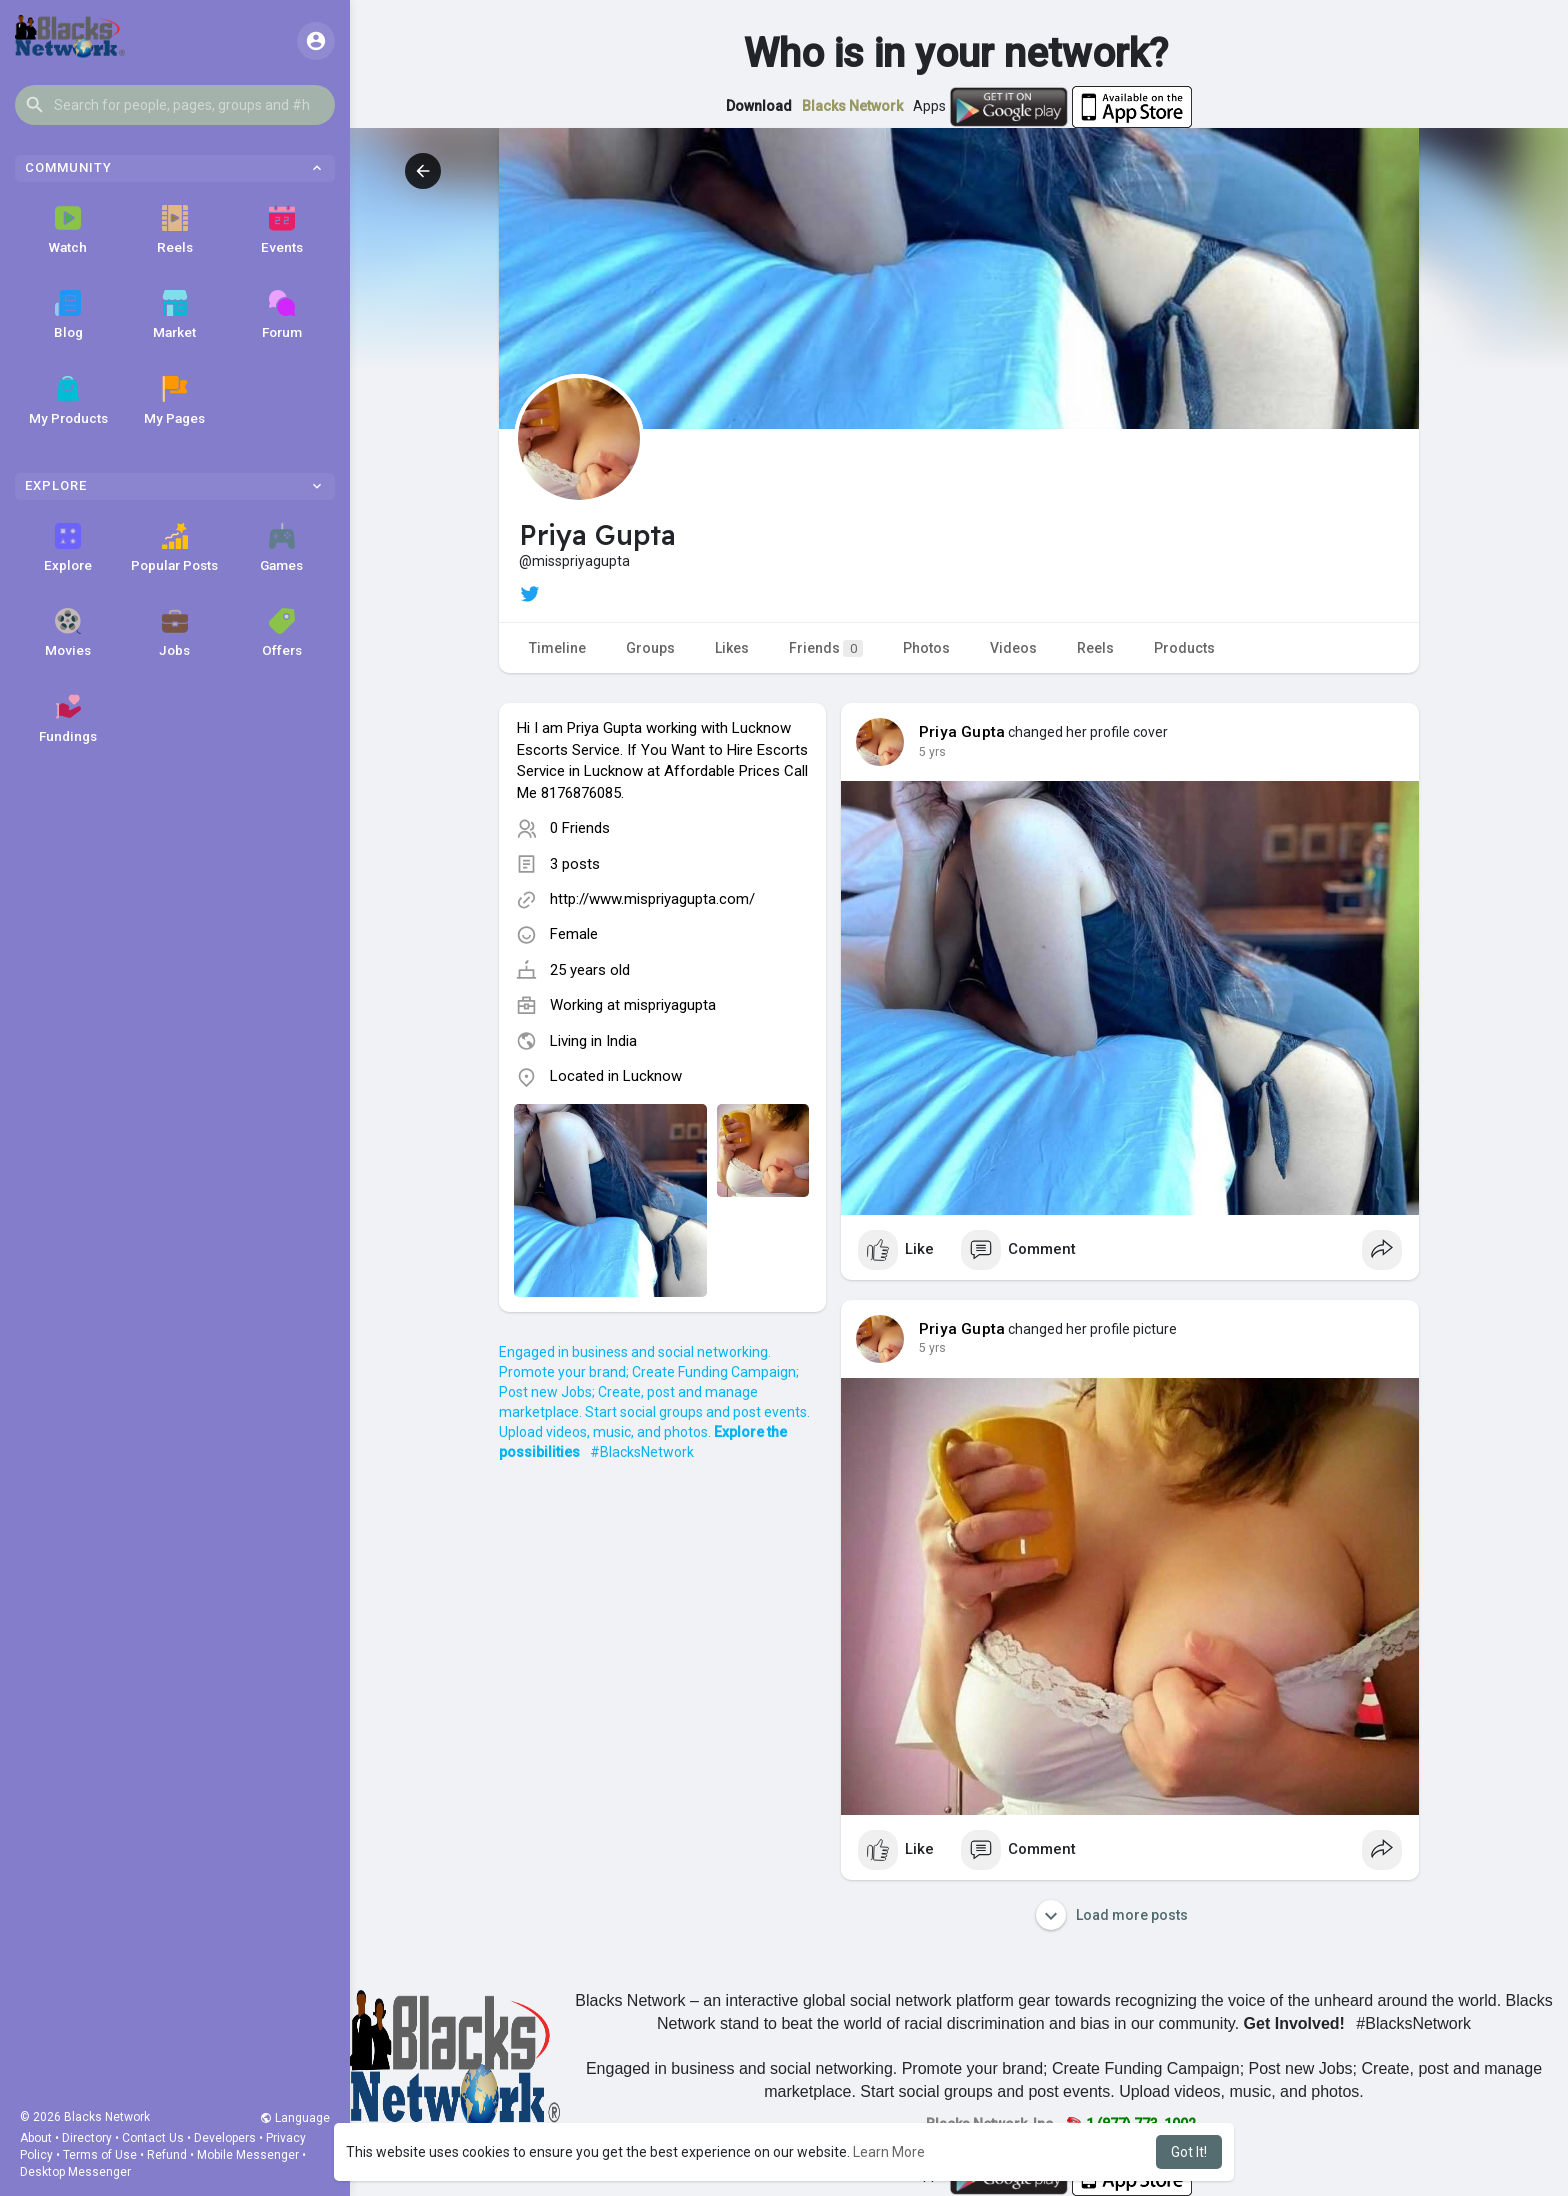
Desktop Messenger (75, 2172)
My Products (68, 401)
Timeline (557, 648)
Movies (68, 633)
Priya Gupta (962, 732)
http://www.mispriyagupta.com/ (652, 899)
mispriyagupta (670, 1005)
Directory (87, 2138)
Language (295, 2118)
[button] (175, 105)
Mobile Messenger (248, 2155)
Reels (175, 230)
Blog (68, 315)
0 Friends (580, 828)
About (36, 2138)
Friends (826, 648)
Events (282, 230)
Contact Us (153, 2138)
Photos (926, 648)
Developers (225, 2138)
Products (1184, 648)
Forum (282, 315)
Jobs (174, 633)
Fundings (68, 719)
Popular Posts (174, 548)
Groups (650, 648)
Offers (282, 633)
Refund (167, 2155)
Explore (68, 548)
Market (174, 315)
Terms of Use (100, 2155)
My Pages (174, 401)
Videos (1013, 648)
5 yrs (932, 752)
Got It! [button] (1189, 2152)
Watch (68, 230)
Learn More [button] (889, 2152)
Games (281, 548)
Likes (732, 648)
